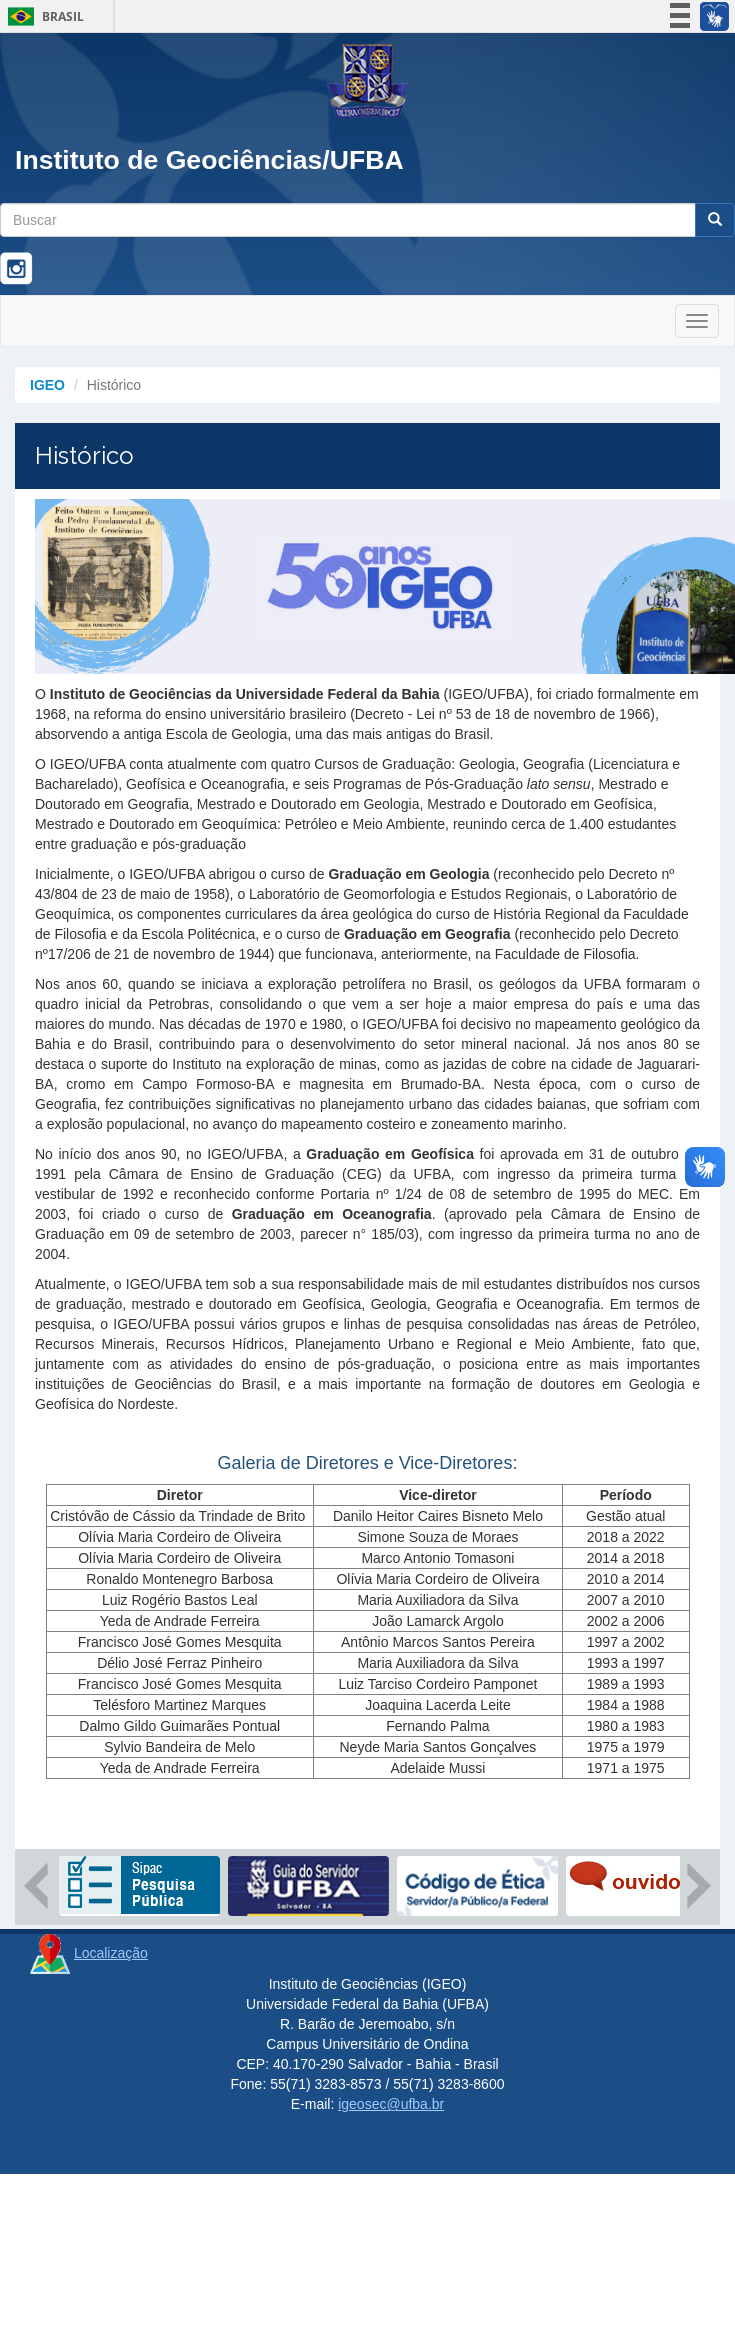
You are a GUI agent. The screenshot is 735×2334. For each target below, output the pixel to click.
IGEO (47, 385)
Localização (111, 1953)
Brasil (42, 16)
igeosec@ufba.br (391, 2104)
